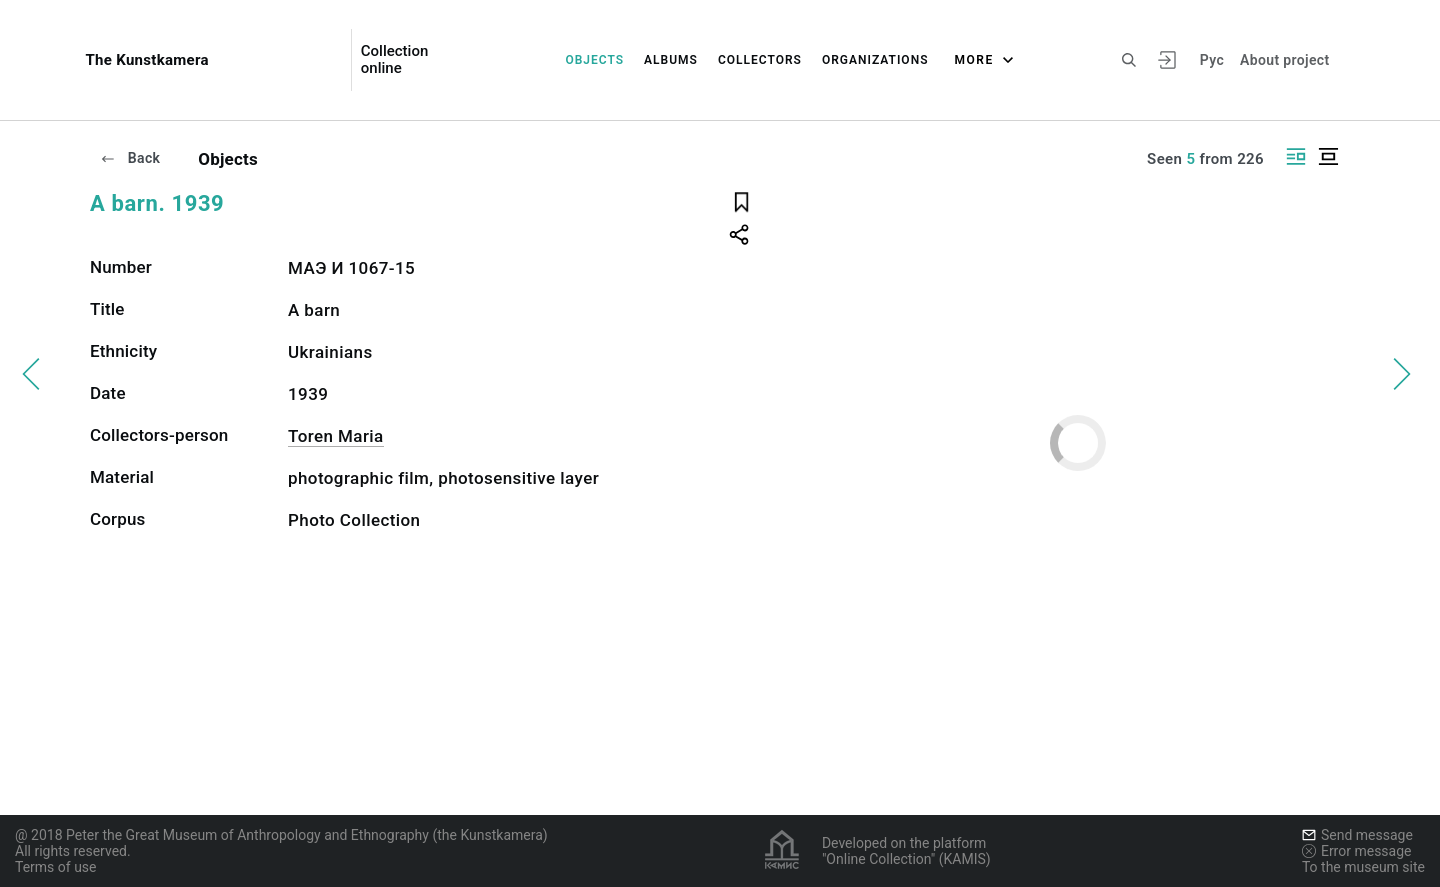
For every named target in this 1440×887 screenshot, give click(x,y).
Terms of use (56, 867)
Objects (594, 60)
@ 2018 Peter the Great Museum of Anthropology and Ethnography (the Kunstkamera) (281, 835)
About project (1284, 60)
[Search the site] (1129, 60)
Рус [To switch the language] (1212, 60)
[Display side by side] (1296, 156)
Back (130, 158)
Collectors (760, 60)
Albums (671, 60)
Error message (1357, 851)
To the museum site (1363, 867)
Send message (1357, 835)
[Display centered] (1328, 156)
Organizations (875, 60)
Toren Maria (336, 436)
